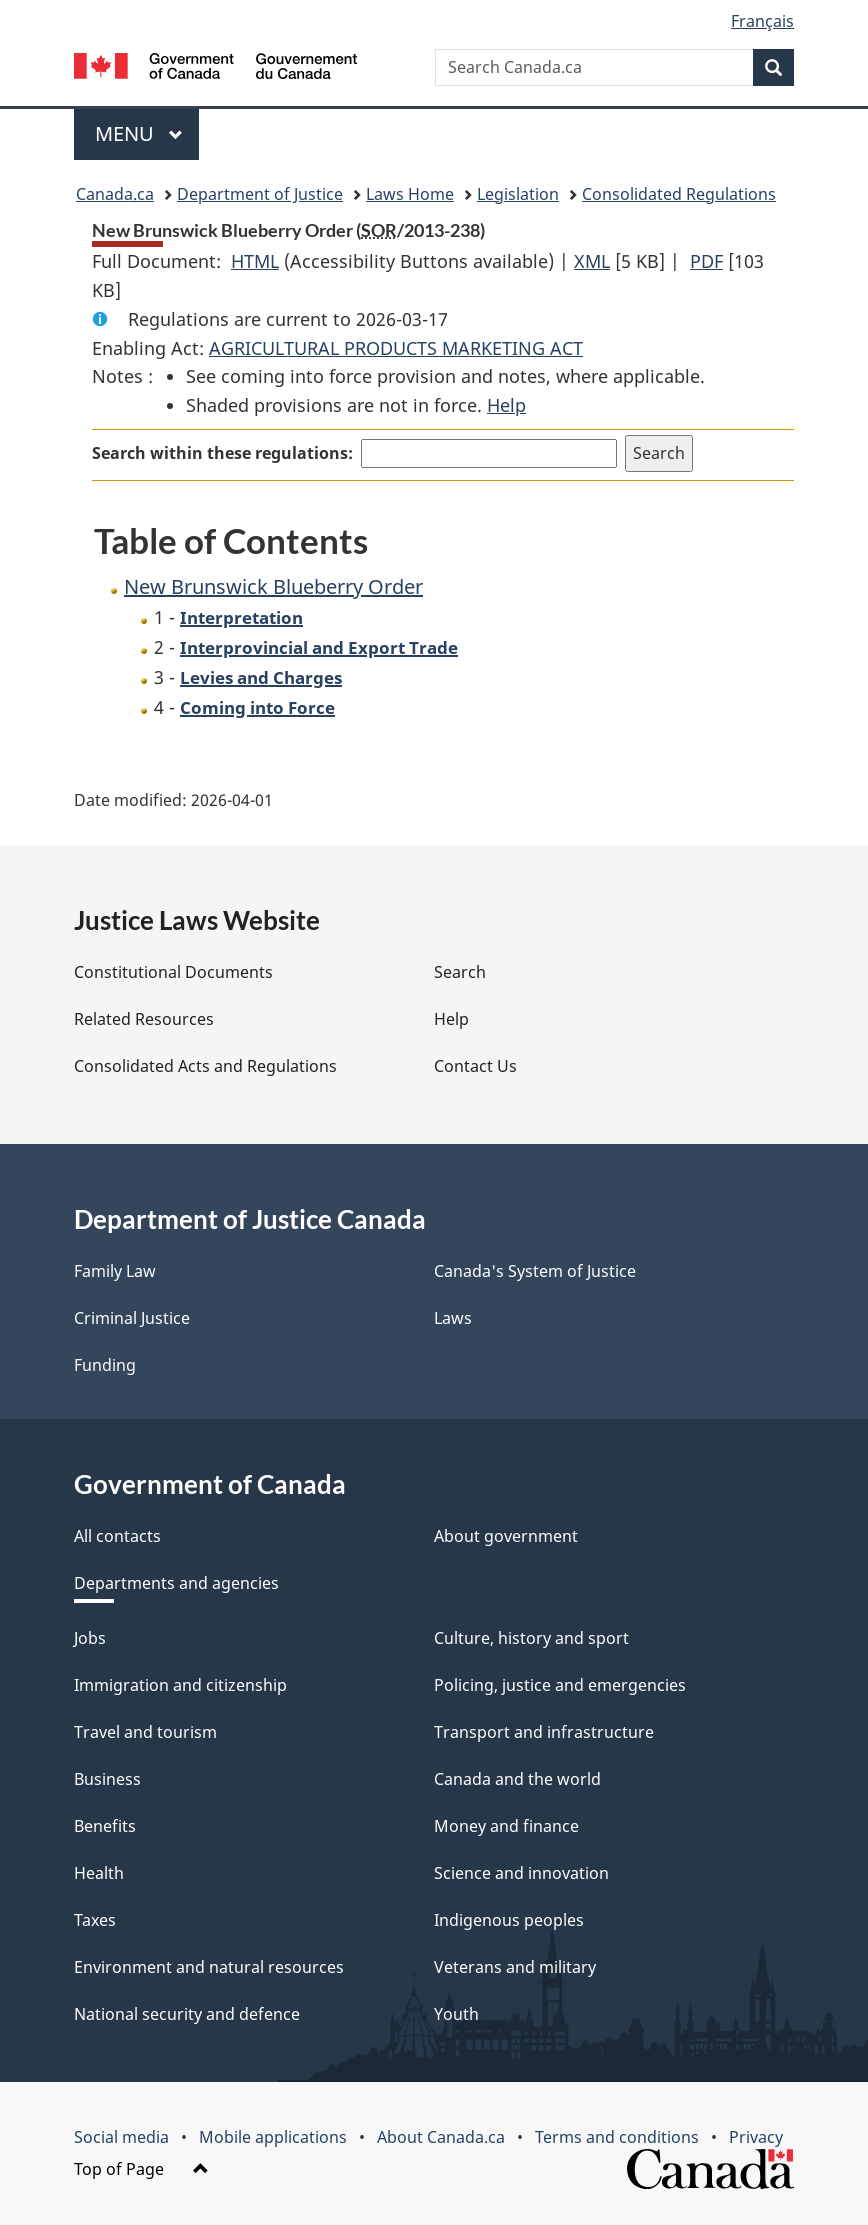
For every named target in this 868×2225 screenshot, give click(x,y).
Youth (456, 2014)
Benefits (105, 1826)
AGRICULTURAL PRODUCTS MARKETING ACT (396, 348)
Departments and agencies (176, 1583)
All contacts (117, 1536)
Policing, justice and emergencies (560, 1685)
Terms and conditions (617, 2137)
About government (506, 1536)
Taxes (95, 1920)
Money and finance (506, 1826)
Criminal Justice (132, 1318)
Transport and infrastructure (544, 1732)
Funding (105, 1365)
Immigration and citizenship (180, 1685)
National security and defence (187, 2014)
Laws (453, 1318)
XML (592, 261)
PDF (706, 261)
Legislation (518, 194)
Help (506, 405)
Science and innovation (521, 1873)
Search (460, 972)
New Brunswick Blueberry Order (273, 586)
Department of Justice (260, 194)
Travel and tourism (145, 1732)
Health (99, 1873)
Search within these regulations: (222, 453)
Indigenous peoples (509, 1920)
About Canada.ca (441, 2137)
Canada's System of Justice (535, 1271)
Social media (121, 2137)
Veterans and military (515, 1967)
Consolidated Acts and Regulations (205, 1066)
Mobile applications (273, 2137)
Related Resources (144, 1019)
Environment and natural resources (209, 1967)
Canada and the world (517, 1779)
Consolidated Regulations (679, 194)
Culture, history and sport (531, 1638)
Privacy (756, 2137)
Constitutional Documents (173, 972)
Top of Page (141, 2169)
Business (107, 1779)
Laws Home (410, 194)
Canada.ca (115, 194)
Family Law (115, 1271)
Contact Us (475, 1066)
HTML (255, 261)
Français (762, 21)
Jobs (90, 1638)
